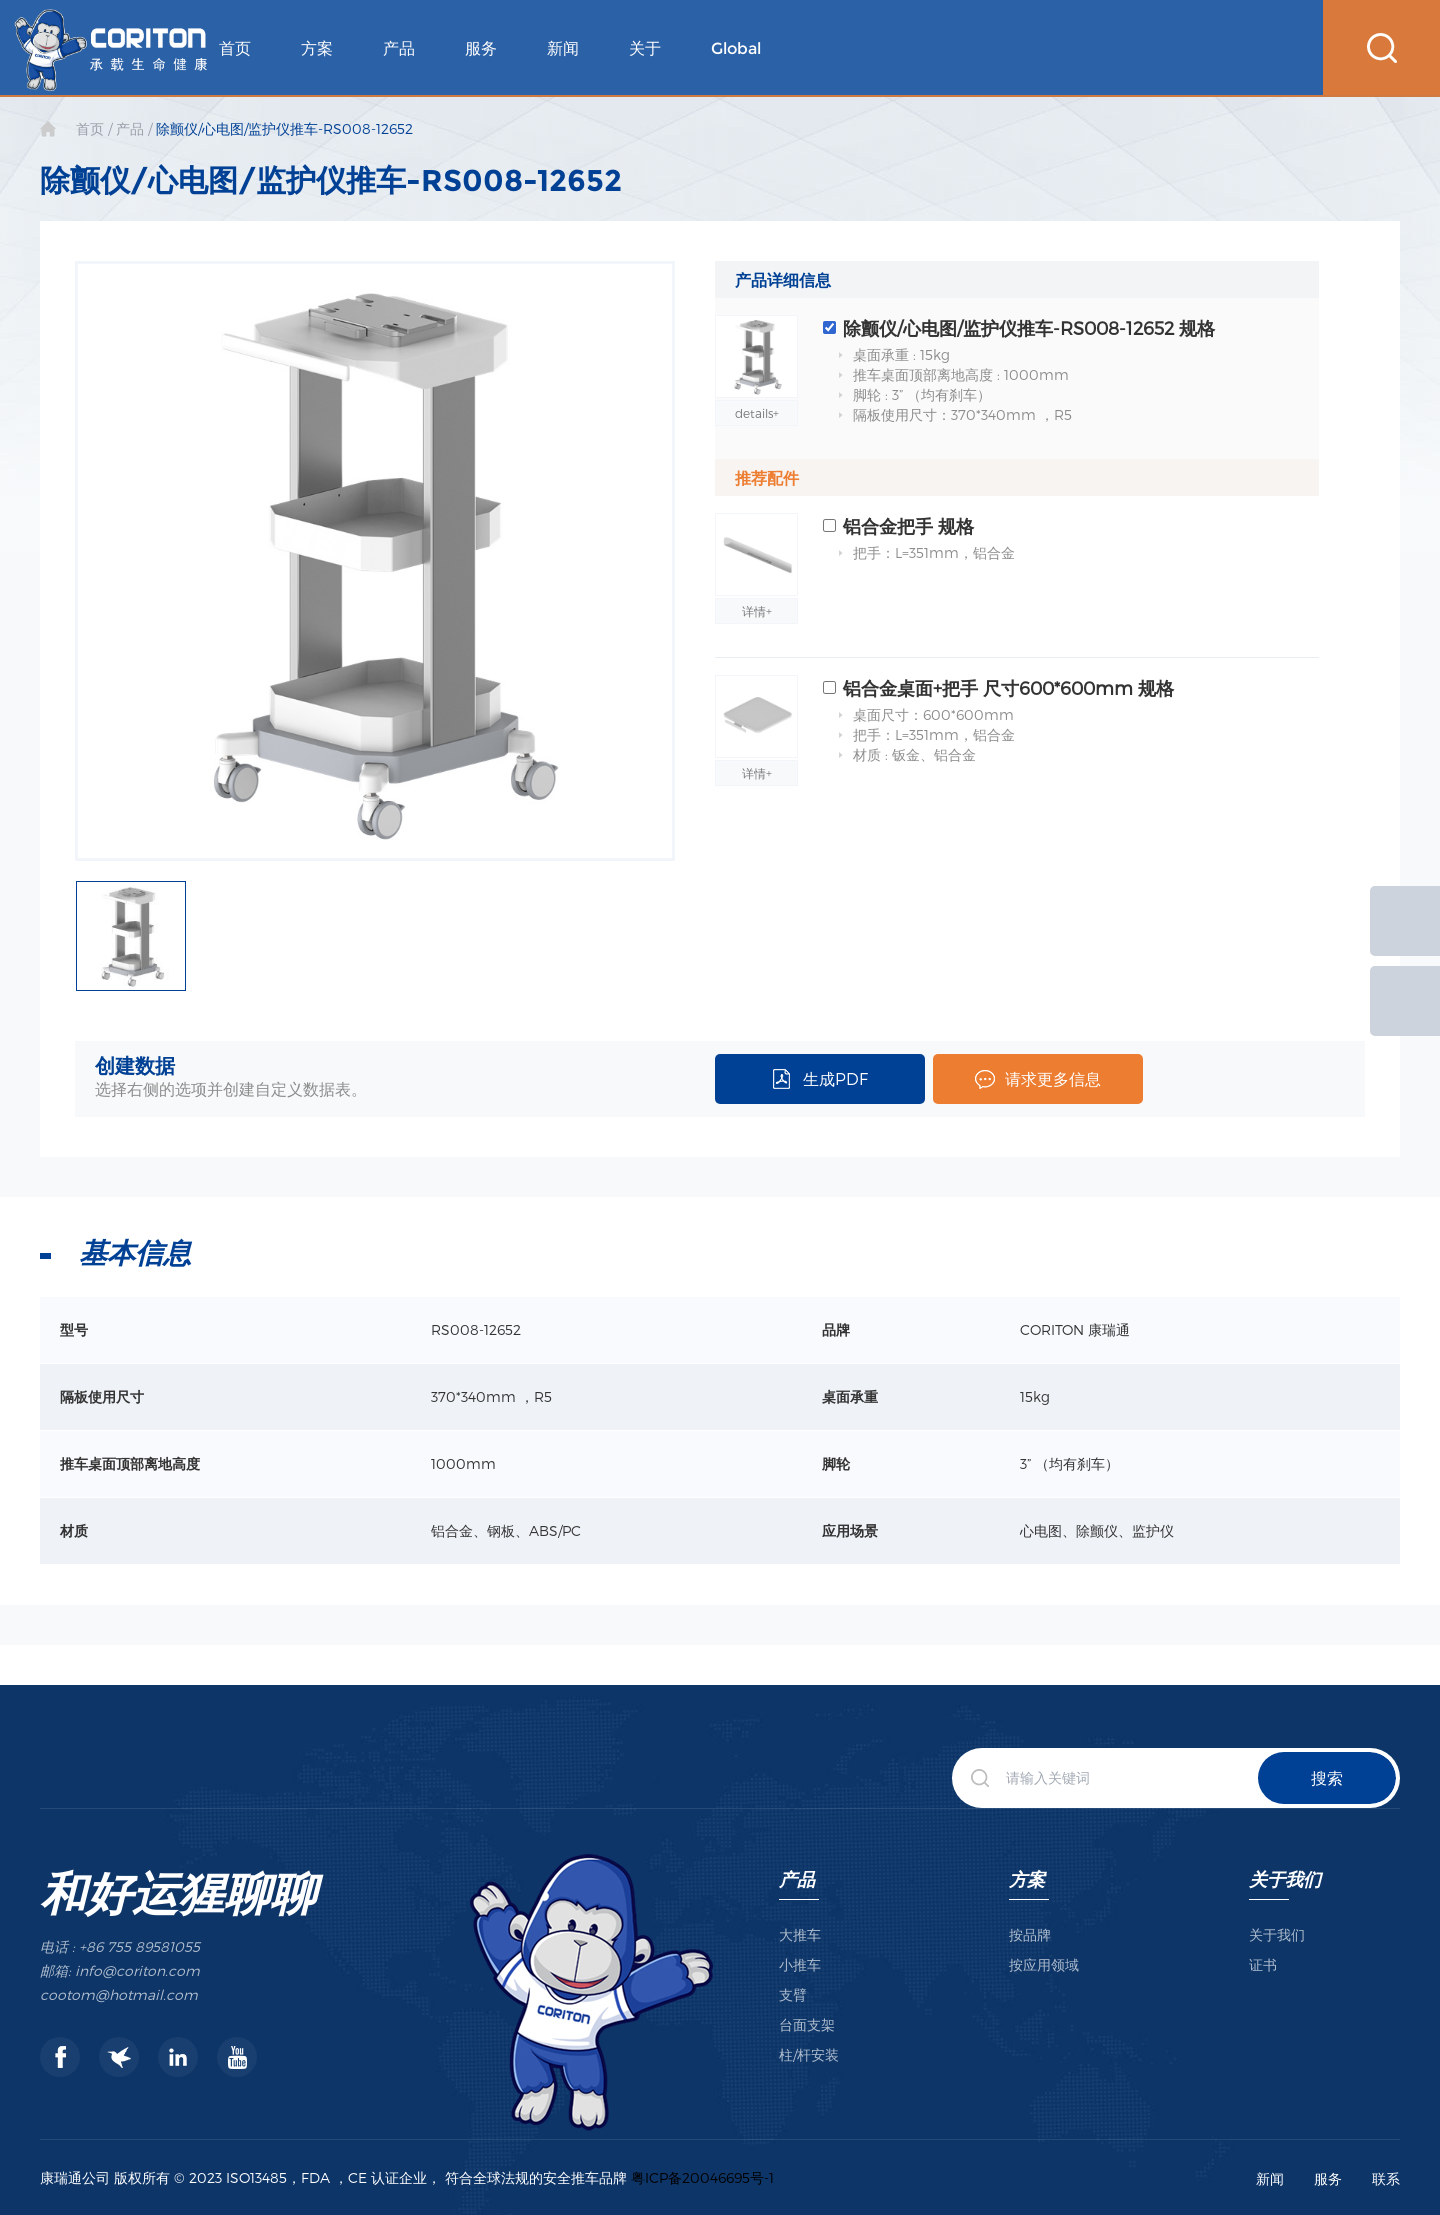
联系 (1386, 2178)
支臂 (793, 1994)
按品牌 (1030, 1934)
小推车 (800, 1964)
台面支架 (807, 2024)
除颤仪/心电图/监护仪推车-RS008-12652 (284, 128)
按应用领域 (1044, 1964)
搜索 (1327, 1777)
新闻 (563, 48)
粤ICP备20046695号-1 (702, 2177)
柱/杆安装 (809, 2054)
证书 (1263, 1964)
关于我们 (1285, 1878)
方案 (317, 48)
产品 (399, 48)
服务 (481, 48)
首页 (235, 48)
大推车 (800, 1934)
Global (736, 48)
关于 (645, 48)
